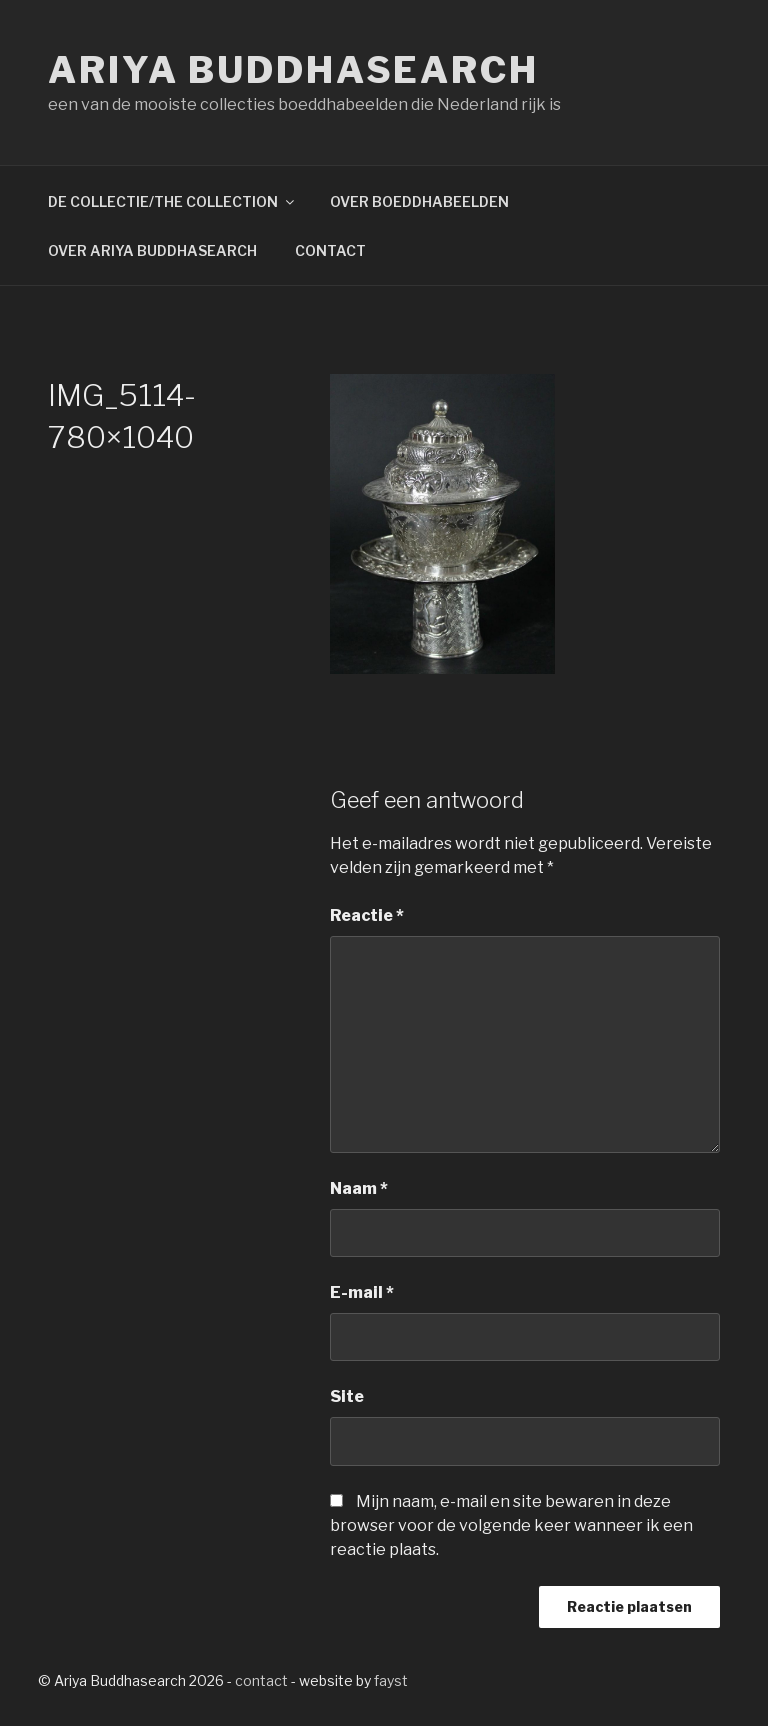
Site (347, 1396)
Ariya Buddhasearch (293, 70)
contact (261, 1680)
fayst (391, 1680)
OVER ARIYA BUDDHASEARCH (152, 250)
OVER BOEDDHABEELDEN (419, 201)
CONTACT (330, 250)
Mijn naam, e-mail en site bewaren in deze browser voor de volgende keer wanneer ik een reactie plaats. (511, 1525)
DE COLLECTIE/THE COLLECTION (172, 201)
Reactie (367, 915)
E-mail (362, 1292)
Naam (359, 1188)
